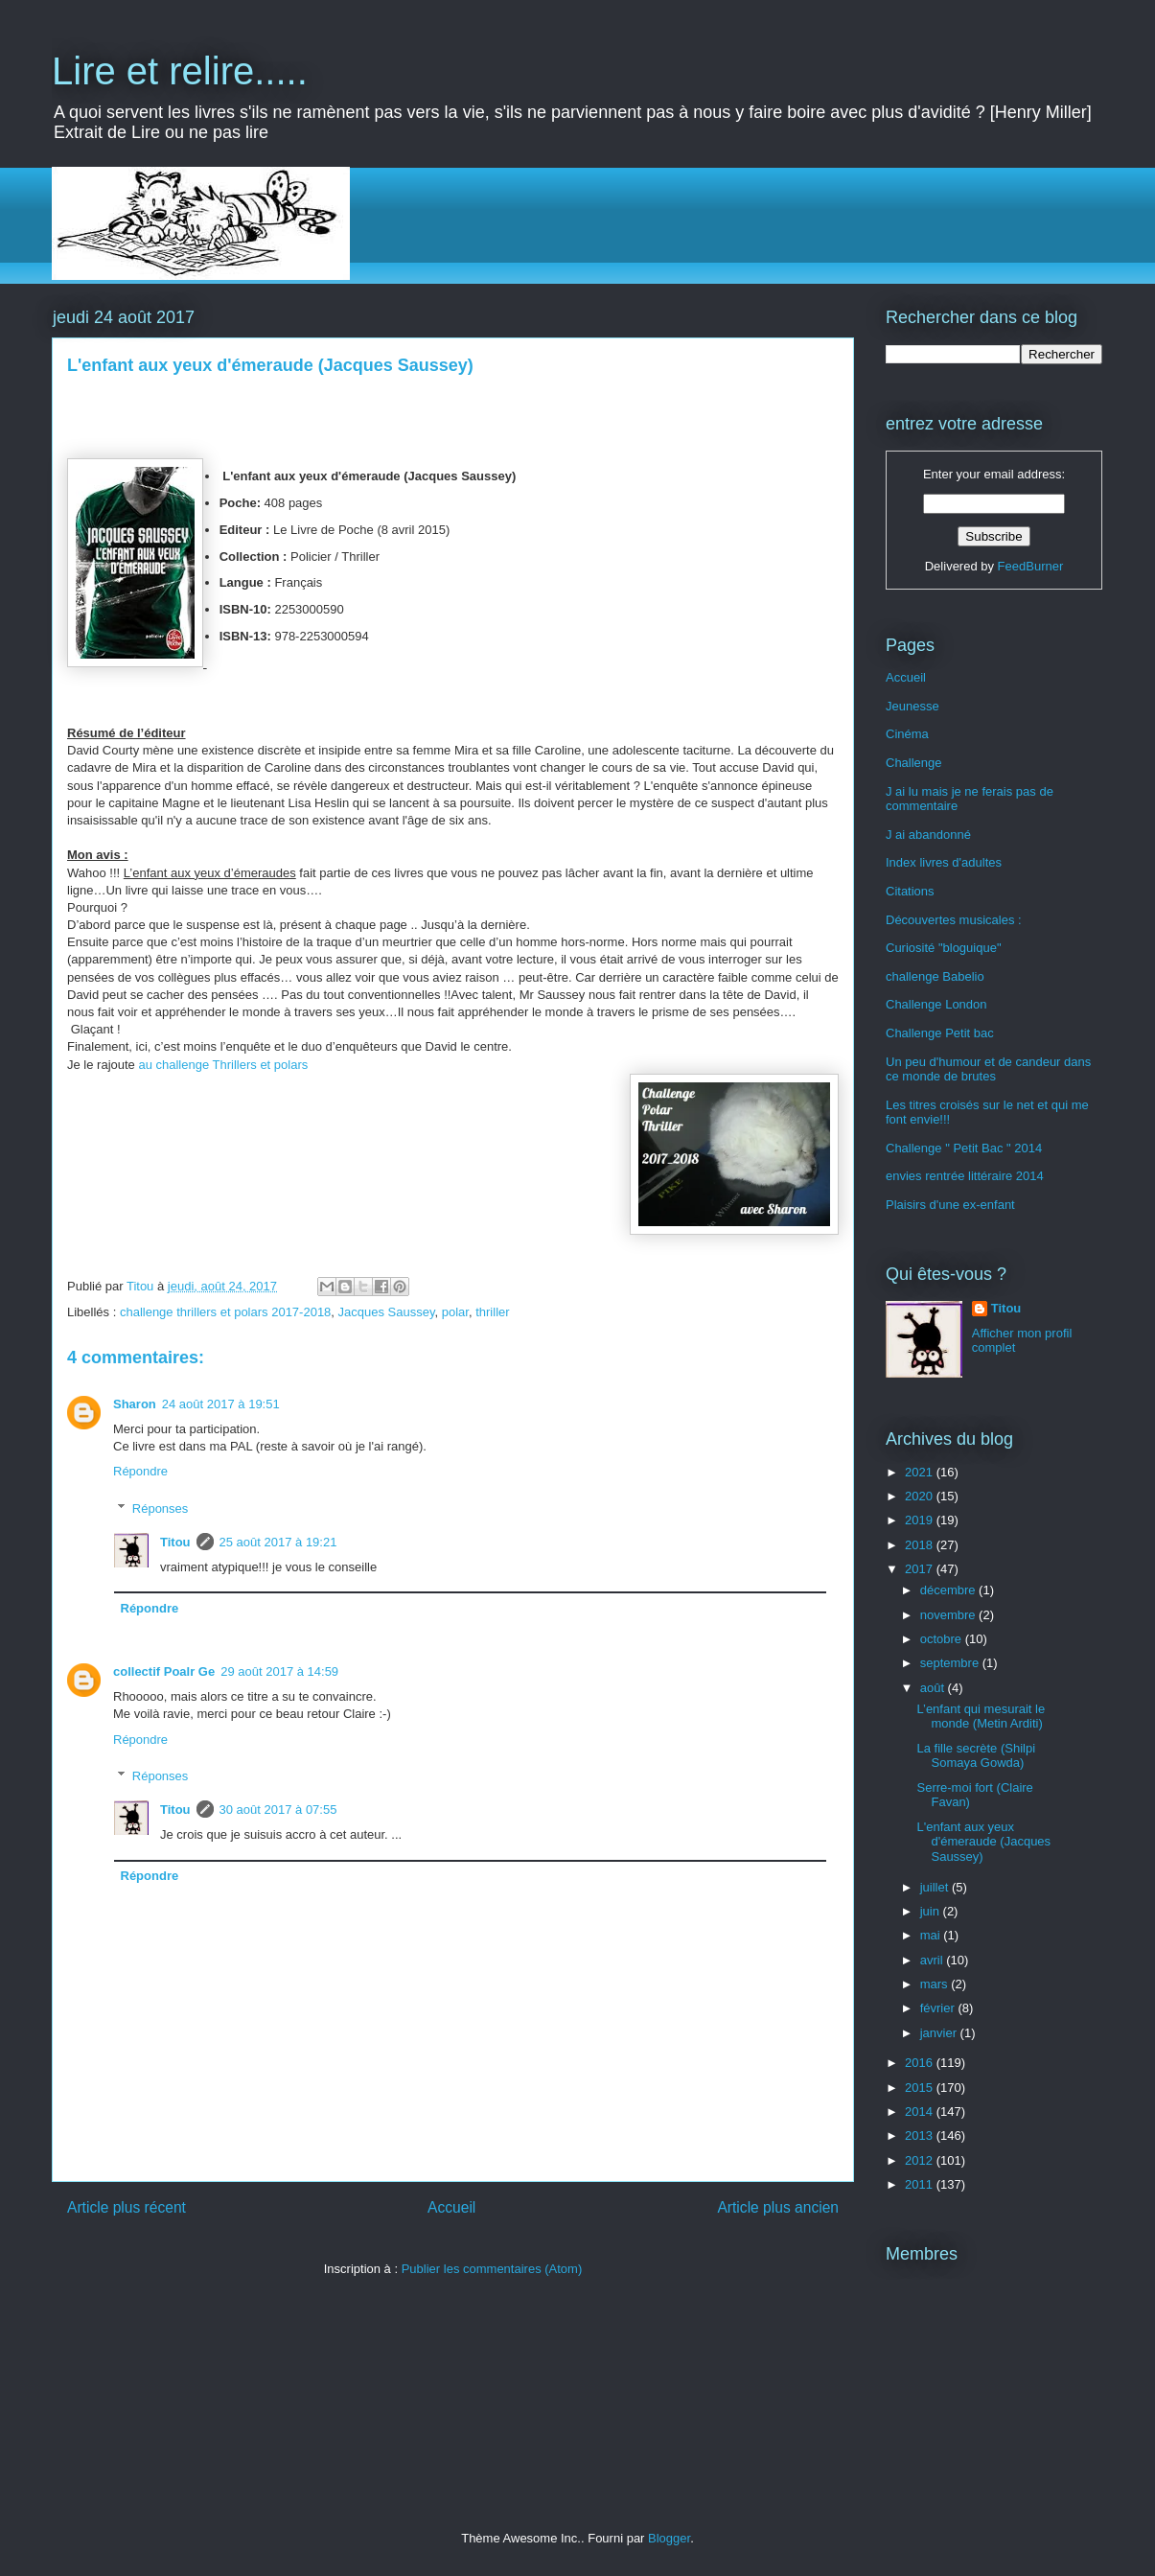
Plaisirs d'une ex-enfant (950, 1204)
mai (932, 1935)
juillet (936, 1887)
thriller (492, 1312)
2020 (920, 1496)
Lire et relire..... (180, 71)
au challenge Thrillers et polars (223, 1064)
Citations (910, 891)
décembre (949, 1590)
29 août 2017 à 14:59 (279, 1671)
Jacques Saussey (386, 1312)
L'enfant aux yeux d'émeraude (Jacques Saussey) (983, 1842)
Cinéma (907, 734)
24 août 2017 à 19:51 (221, 1404)
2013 (920, 2135)
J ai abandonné (928, 834)
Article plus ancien (778, 2207)
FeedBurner (1031, 566)
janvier (940, 2033)
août (934, 1688)
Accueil (451, 2207)
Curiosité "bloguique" (944, 947)
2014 (920, 2111)
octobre (942, 1639)
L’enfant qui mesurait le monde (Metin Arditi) (980, 1716)
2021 (920, 1472)
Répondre (140, 1471)
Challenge (914, 762)
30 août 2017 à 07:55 (278, 1809)
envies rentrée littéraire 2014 (965, 1176)
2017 (920, 1569)
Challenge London (936, 1004)
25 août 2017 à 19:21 (278, 1542)
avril (933, 1960)
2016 (920, 2062)
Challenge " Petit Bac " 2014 (964, 1148)
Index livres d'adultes (944, 862)
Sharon (134, 1404)
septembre (951, 1663)
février (939, 2008)
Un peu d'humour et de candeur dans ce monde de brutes (988, 1069)
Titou (175, 1542)
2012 (920, 2160)
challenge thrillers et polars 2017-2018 (225, 1312)
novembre (949, 1615)
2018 (920, 1545)
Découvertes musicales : (954, 920)
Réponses (160, 1508)
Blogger (669, 2538)
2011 (920, 2184)
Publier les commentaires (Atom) (492, 2269)
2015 (920, 2087)
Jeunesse (912, 706)
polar (455, 1312)
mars (936, 1984)
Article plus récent (126, 2207)
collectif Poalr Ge (164, 1671)
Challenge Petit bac (940, 1033)
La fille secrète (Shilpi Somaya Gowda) (975, 1756)
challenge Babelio (935, 976)
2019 (920, 1520)
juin (931, 1911)
